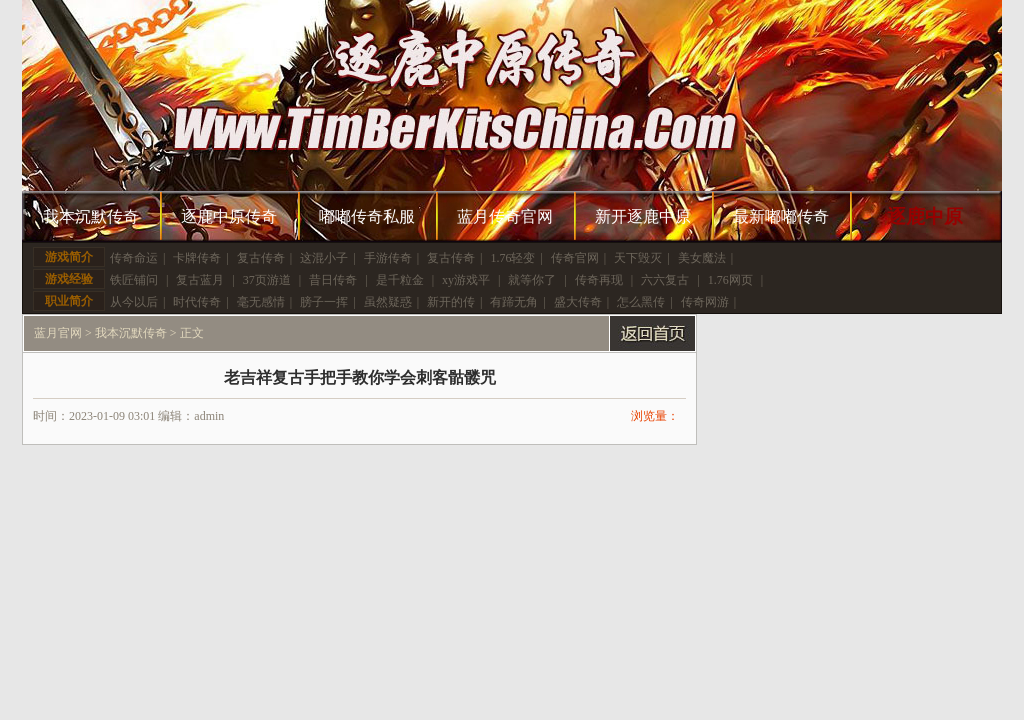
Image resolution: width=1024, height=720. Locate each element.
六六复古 (665, 280)
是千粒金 (400, 280)
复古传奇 (261, 258)
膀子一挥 (324, 302)
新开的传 (451, 302)
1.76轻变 (512, 258)
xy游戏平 (466, 280)
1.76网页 (730, 280)
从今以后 (134, 302)
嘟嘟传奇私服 (367, 216)
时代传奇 (197, 302)
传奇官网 (575, 258)
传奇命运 (134, 258)
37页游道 (267, 280)
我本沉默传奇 (91, 216)
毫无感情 (261, 302)
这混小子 (324, 258)
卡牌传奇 (197, 258)
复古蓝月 (200, 280)
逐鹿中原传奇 (229, 216)
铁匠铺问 (134, 280)
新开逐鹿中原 (643, 216)
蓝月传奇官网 (505, 216)
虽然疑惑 (388, 302)
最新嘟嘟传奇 (781, 216)
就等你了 (532, 280)
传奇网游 (705, 302)
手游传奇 (388, 258)
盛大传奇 (578, 302)
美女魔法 (702, 258)
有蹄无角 (514, 302)
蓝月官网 (58, 333)
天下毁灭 (638, 258)
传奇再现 (599, 280)
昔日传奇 (333, 280)
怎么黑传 (641, 302)
